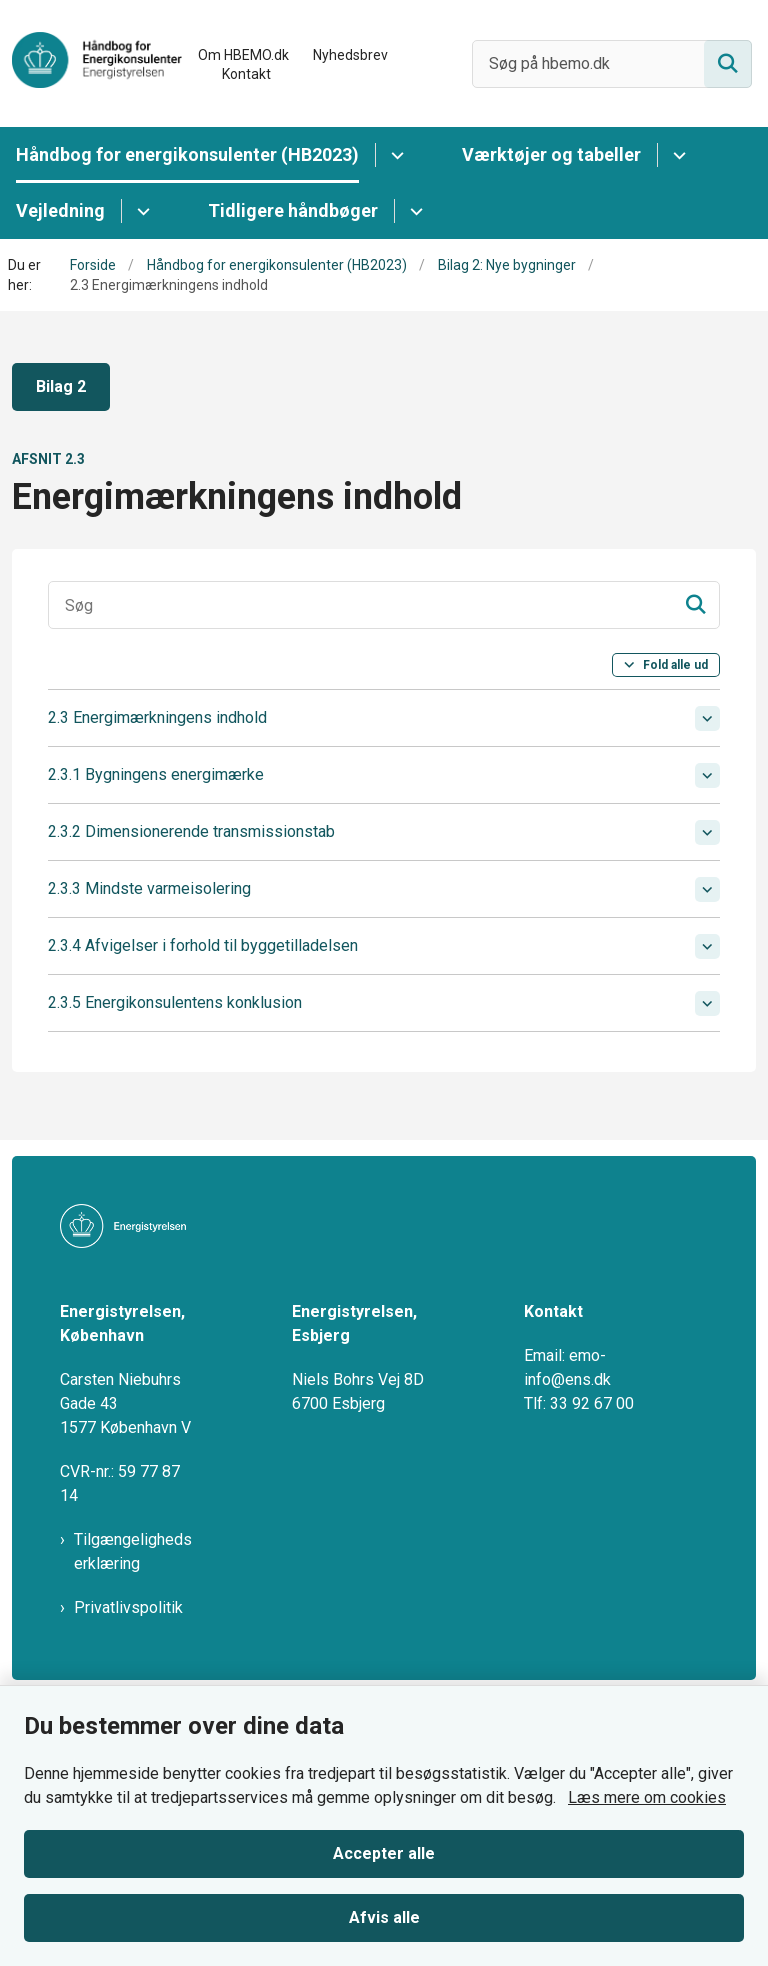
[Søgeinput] (384, 605)
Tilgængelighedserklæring (133, 1531)
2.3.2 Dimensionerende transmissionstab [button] (191, 831)
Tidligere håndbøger (293, 210)
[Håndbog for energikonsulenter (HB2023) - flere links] (394, 155)
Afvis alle (384, 1917)
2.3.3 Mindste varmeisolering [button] (149, 888)
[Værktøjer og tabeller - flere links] (676, 155)
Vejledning (60, 210)
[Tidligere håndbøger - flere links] (413, 211)
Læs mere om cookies (647, 1797)
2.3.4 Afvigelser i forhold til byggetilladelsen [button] (203, 945)
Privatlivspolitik (128, 1587)
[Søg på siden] (728, 64)
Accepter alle (384, 1853)
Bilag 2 (61, 386)
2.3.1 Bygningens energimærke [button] (156, 774)
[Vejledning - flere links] (140, 211)
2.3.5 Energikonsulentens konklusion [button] (175, 1002)
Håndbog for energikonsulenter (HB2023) (187, 154)
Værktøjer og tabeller (551, 154)
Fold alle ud (675, 665)
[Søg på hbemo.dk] (612, 64)
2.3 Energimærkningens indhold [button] (157, 717)
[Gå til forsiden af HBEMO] (91, 63)
